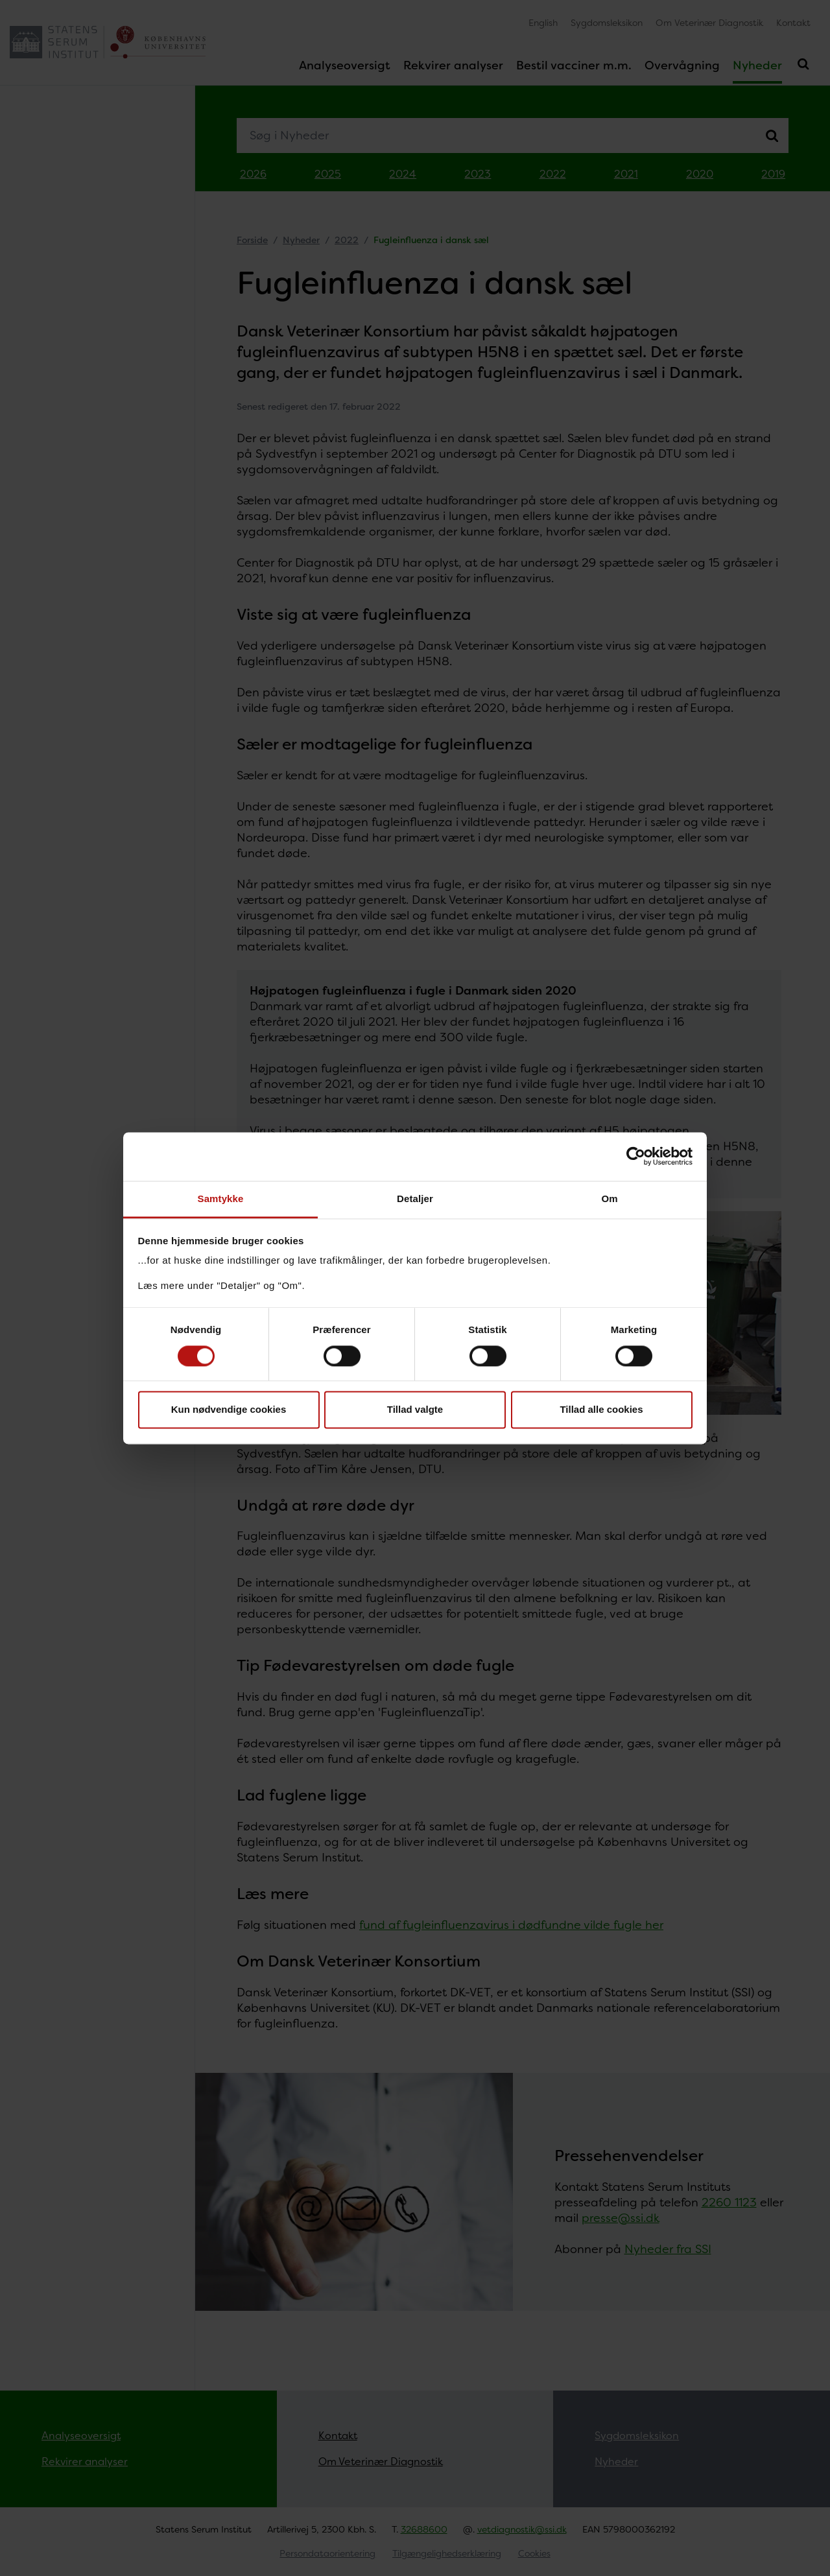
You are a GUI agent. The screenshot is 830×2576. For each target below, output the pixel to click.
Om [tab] (609, 1198)
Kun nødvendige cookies (229, 1409)
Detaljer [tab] (415, 1198)
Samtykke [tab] (221, 1198)
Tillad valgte (415, 1409)
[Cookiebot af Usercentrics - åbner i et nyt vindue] (636, 1156)
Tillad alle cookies (601, 1409)
